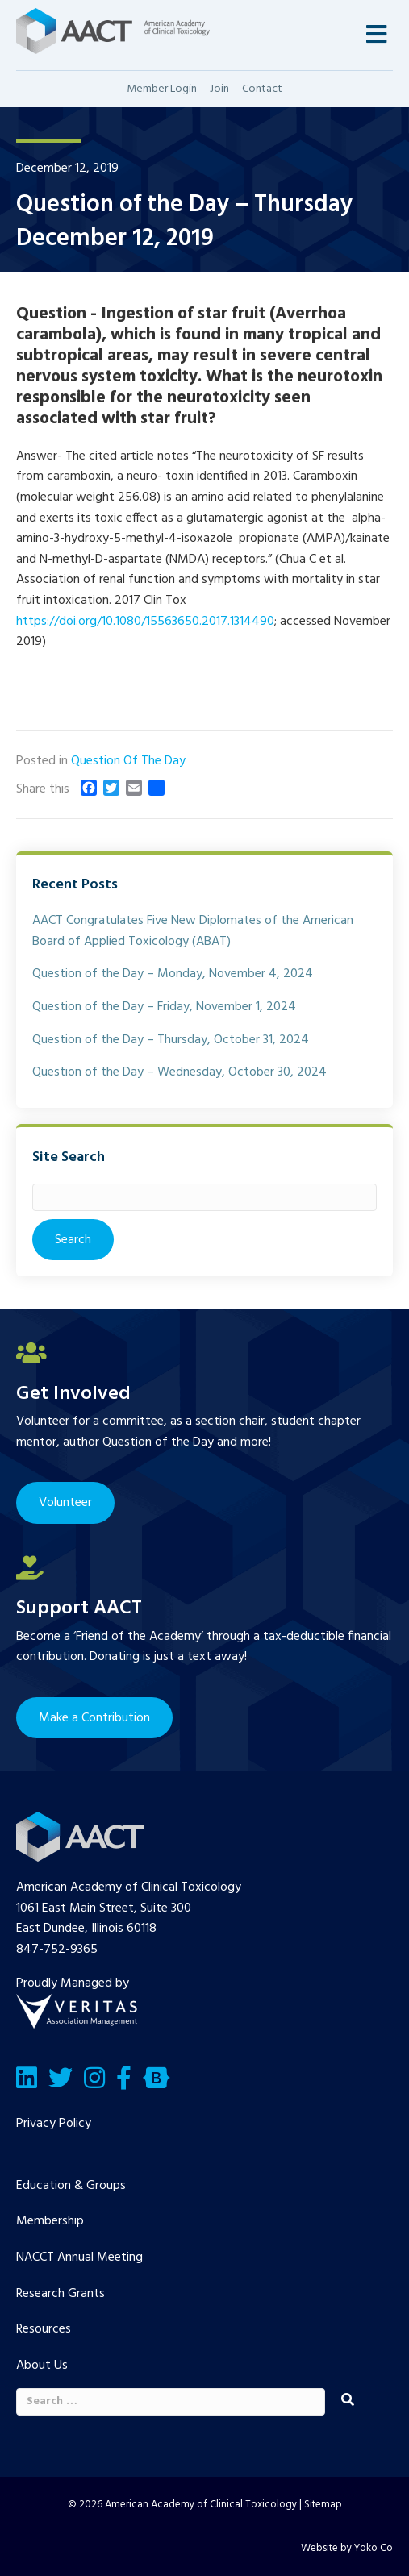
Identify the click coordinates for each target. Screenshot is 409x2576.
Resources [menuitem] (43, 2329)
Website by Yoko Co (347, 2548)
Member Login (162, 89)
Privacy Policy (53, 2123)
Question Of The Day (128, 761)
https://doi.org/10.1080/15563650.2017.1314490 (145, 621)
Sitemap (323, 2504)
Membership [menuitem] (50, 2221)
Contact (262, 89)
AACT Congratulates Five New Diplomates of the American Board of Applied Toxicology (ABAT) (192, 931)
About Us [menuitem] (42, 2365)
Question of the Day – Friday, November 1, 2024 (164, 1007)
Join (219, 89)
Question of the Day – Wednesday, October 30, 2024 (179, 1072)
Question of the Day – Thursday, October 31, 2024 (170, 1040)
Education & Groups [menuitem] (71, 2185)
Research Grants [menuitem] (60, 2293)
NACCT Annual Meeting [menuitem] (79, 2257)
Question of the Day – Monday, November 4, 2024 (172, 973)
